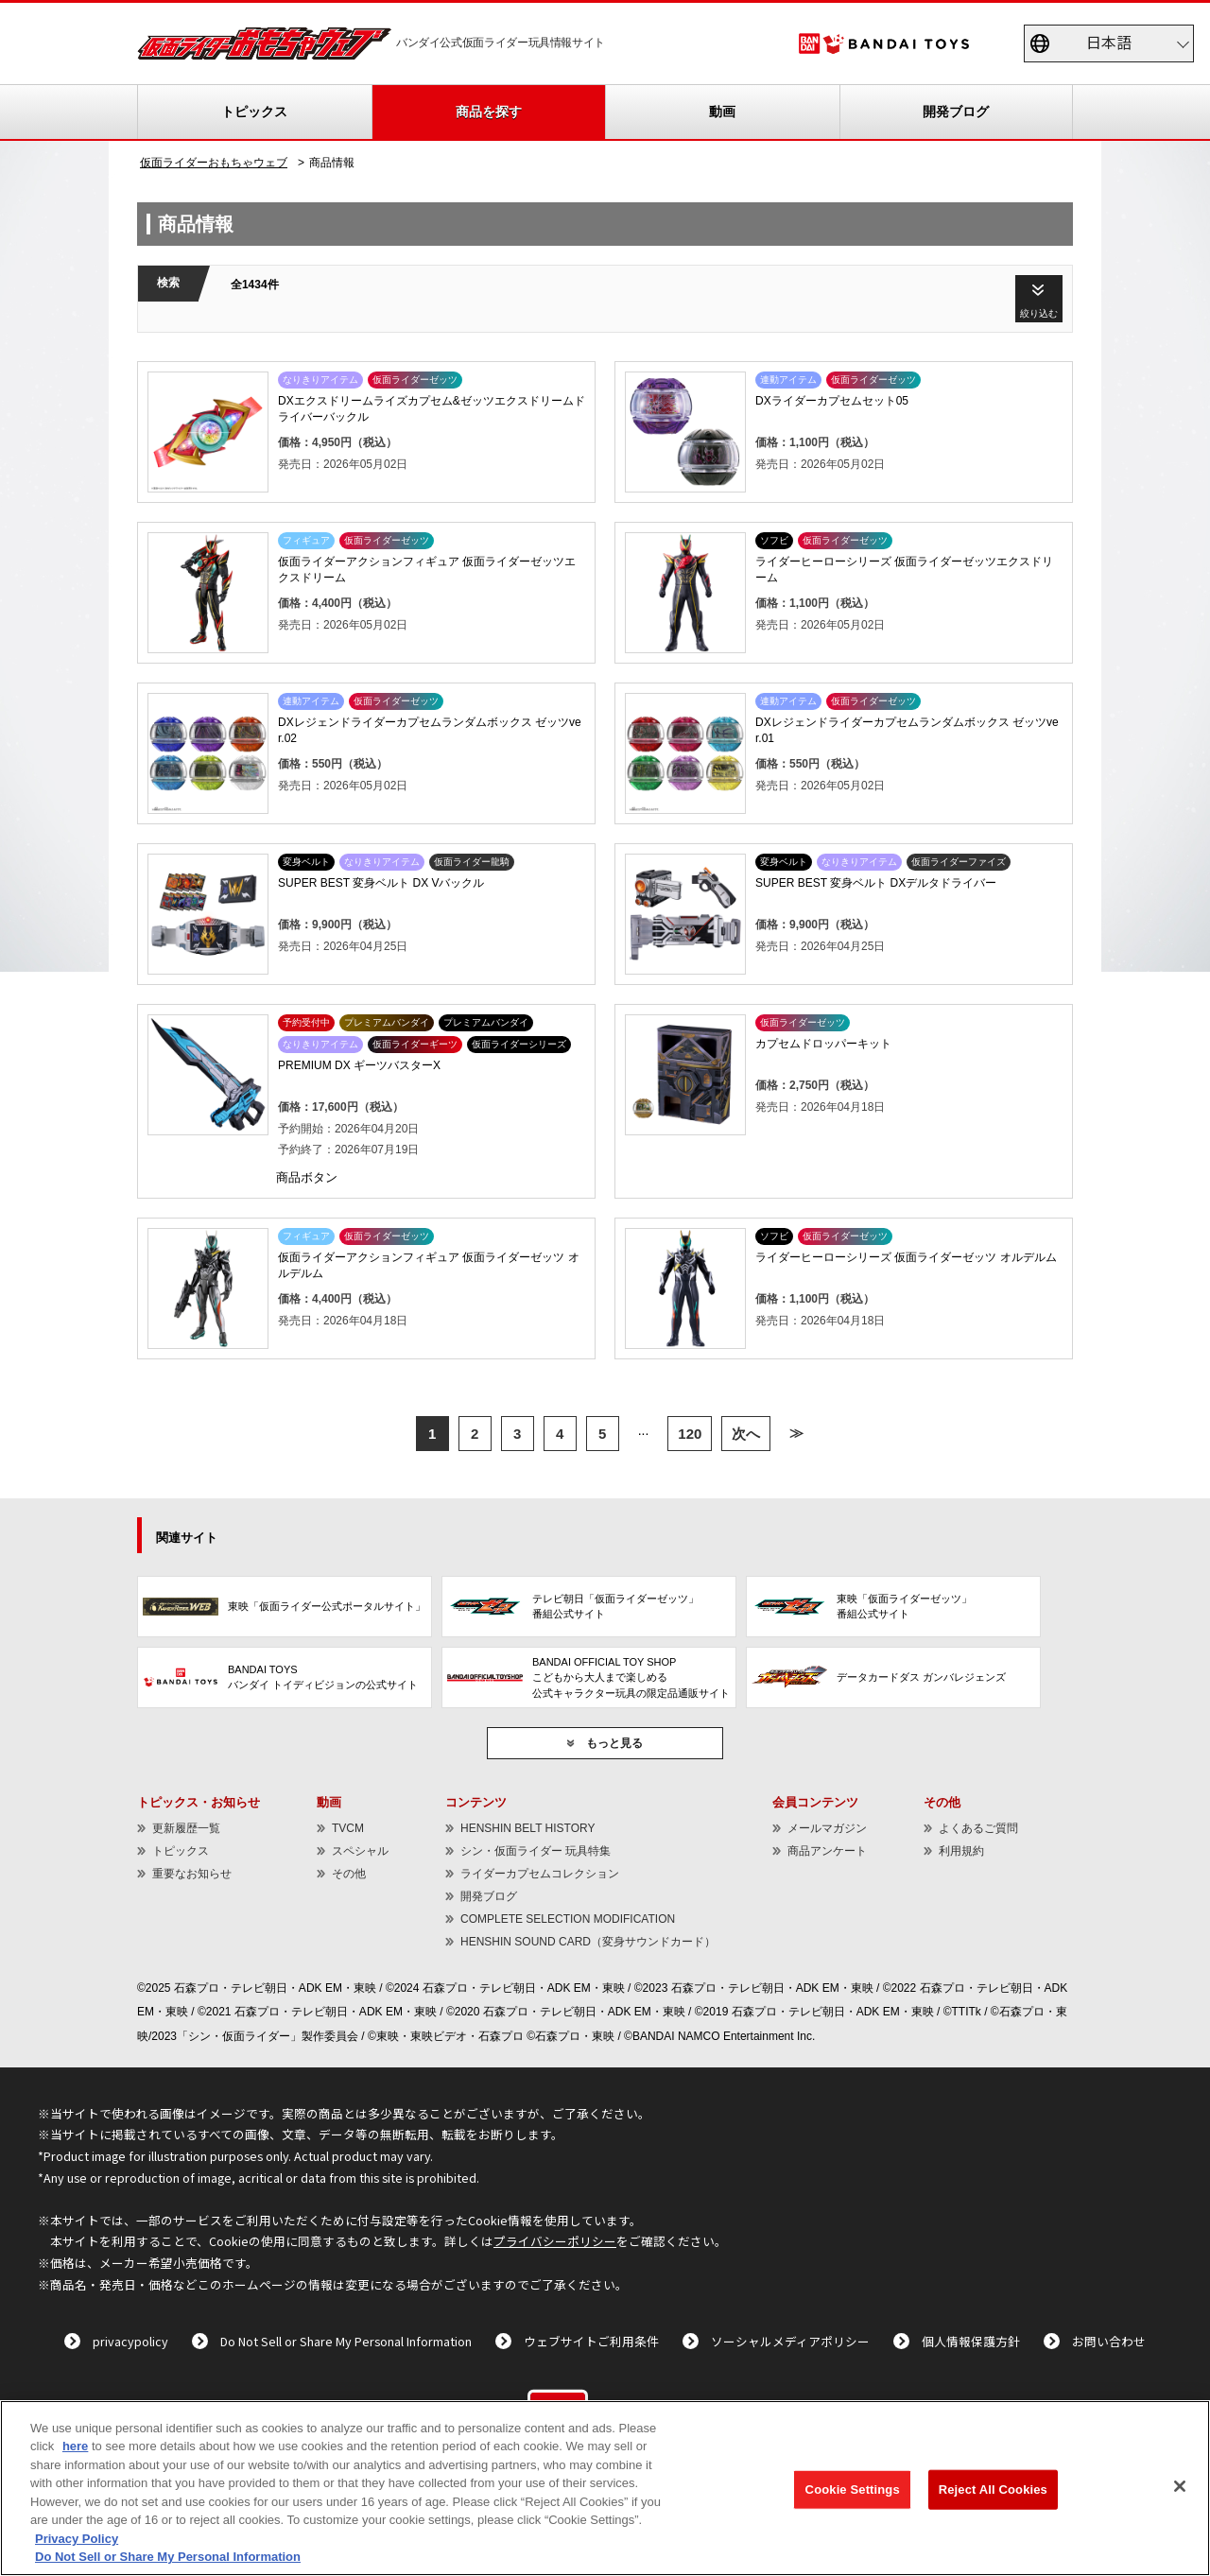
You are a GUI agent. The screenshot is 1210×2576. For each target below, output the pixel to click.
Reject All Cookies (993, 2489)
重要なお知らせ (192, 1873)
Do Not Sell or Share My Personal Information (346, 2341)
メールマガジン (827, 1828)
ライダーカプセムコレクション (539, 1873)
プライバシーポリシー (554, 2241)
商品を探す (489, 111)
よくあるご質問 (978, 1828)
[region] (605, 2488)
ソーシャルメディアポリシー (790, 2341)
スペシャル (360, 1851)
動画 (722, 111)
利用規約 (961, 1851)
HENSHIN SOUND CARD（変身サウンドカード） (588, 1941)
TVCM (348, 1828)
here (75, 2446)
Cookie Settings (852, 2489)
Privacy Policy (76, 2539)
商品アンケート (827, 1851)
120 (689, 1434)
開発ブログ (956, 111)
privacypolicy (130, 2341)
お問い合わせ (1109, 2341)
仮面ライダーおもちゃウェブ (213, 162)
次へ (746, 1434)
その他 (349, 1873)
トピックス (254, 111)
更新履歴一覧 (186, 1828)
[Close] (1180, 2486)
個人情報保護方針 (971, 2341)
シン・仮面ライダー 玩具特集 (535, 1851)
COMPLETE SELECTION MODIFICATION (567, 1919)
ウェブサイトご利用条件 (591, 2341)
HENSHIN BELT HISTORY (527, 1828)
